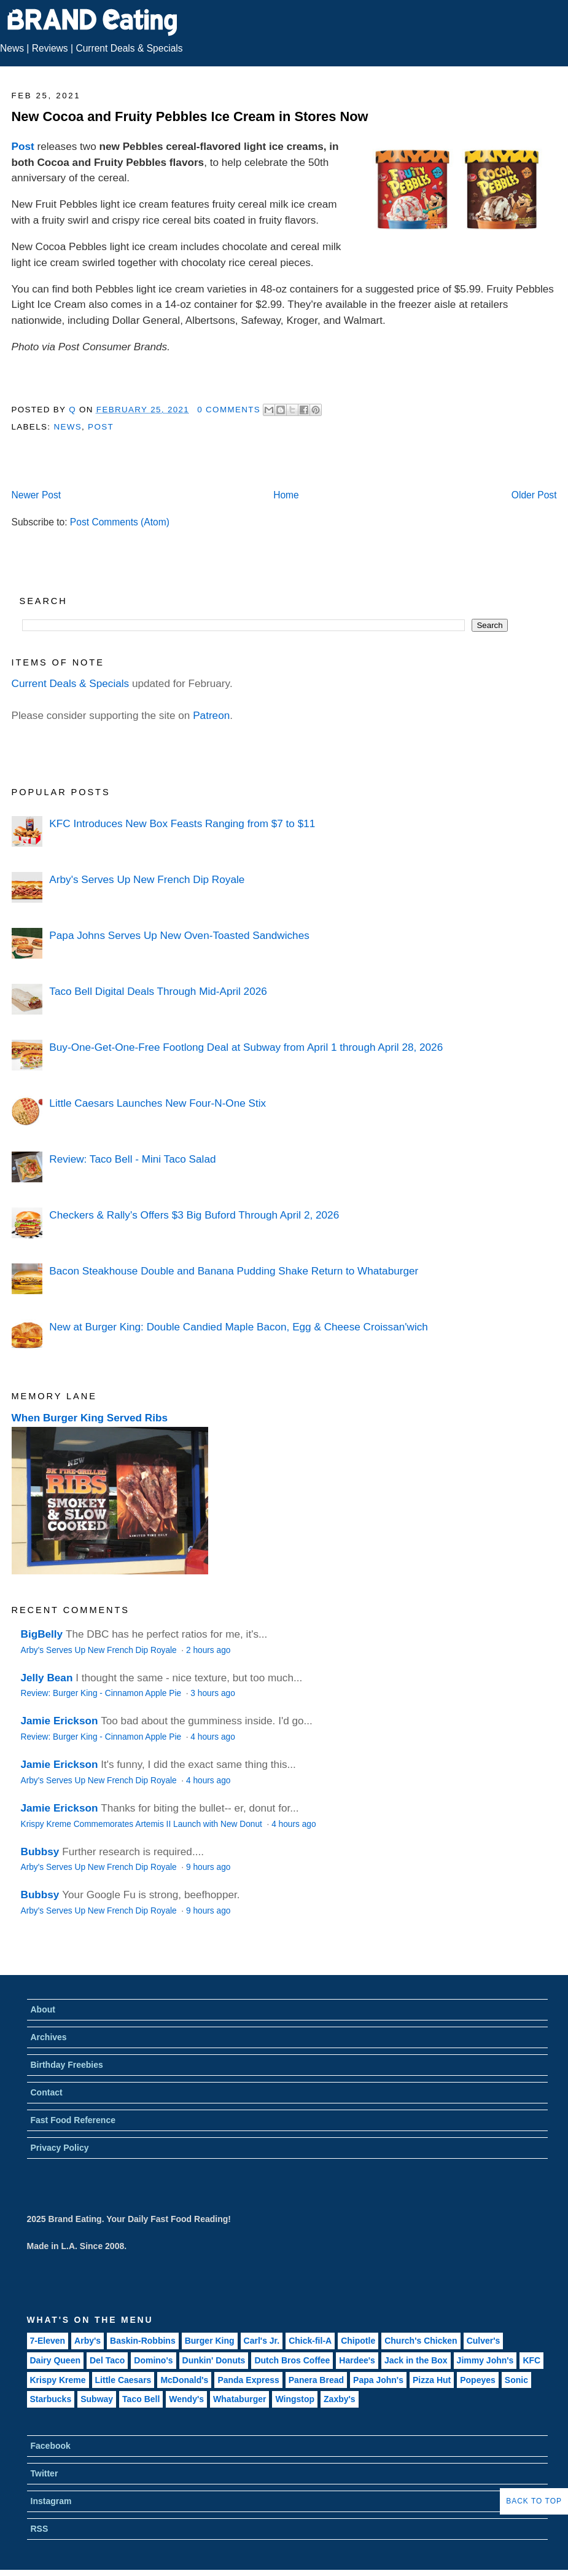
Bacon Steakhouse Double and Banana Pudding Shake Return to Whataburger (233, 1271)
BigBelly (42, 1634)
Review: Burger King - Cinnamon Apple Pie (102, 1693)
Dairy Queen (55, 2360)
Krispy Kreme (58, 2380)
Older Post (534, 495)
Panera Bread (316, 2380)
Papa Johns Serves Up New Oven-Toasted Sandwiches (179, 935)
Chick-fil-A (310, 2341)
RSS (40, 2529)
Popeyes (478, 2380)
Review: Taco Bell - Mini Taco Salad (132, 1159)
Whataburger (239, 2399)
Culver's (483, 2341)
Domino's (153, 2360)
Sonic (516, 2380)
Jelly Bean (47, 1677)
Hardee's (357, 2360)
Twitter (44, 2473)
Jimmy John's (485, 2360)
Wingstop (294, 2399)
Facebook (51, 2446)
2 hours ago (208, 1650)
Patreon (211, 715)
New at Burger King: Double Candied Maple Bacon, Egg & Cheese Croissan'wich (238, 1327)
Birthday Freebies (67, 2065)
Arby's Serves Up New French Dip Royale (146, 879)
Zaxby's (340, 2399)
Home (286, 495)
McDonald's (184, 2380)
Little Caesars (123, 2380)
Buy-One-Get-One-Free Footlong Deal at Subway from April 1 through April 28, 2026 (246, 1047)
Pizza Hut (432, 2380)
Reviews (50, 48)
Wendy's (186, 2399)
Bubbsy (40, 1851)
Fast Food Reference (73, 2120)
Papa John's (378, 2380)
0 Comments (228, 409)
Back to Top (534, 2501)
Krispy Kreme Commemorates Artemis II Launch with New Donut (143, 1824)
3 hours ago (212, 1693)
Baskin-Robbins (143, 2341)
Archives (49, 2037)
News (12, 48)
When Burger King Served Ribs (90, 1418)
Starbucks (51, 2399)
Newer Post (36, 495)
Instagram (51, 2501)
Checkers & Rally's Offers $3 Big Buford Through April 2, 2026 (194, 1215)
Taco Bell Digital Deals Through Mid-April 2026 (157, 991)
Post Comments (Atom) (119, 522)
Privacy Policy (60, 2148)
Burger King (210, 2341)
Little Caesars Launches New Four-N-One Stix (157, 1103)
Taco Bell (141, 2399)
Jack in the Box (416, 2360)
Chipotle (358, 2341)
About (43, 2009)
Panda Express (248, 2380)
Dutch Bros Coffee (292, 2360)
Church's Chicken (420, 2341)
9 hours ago (208, 1867)
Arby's (87, 2341)
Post (23, 146)
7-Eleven (48, 2341)
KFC (531, 2360)
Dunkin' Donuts (214, 2360)
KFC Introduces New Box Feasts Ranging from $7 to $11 (182, 823)
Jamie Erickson (59, 1720)
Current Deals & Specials (129, 48)
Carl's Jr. (262, 2341)
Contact (47, 2092)
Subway (96, 2399)
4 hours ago (212, 1737)
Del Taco (107, 2360)
